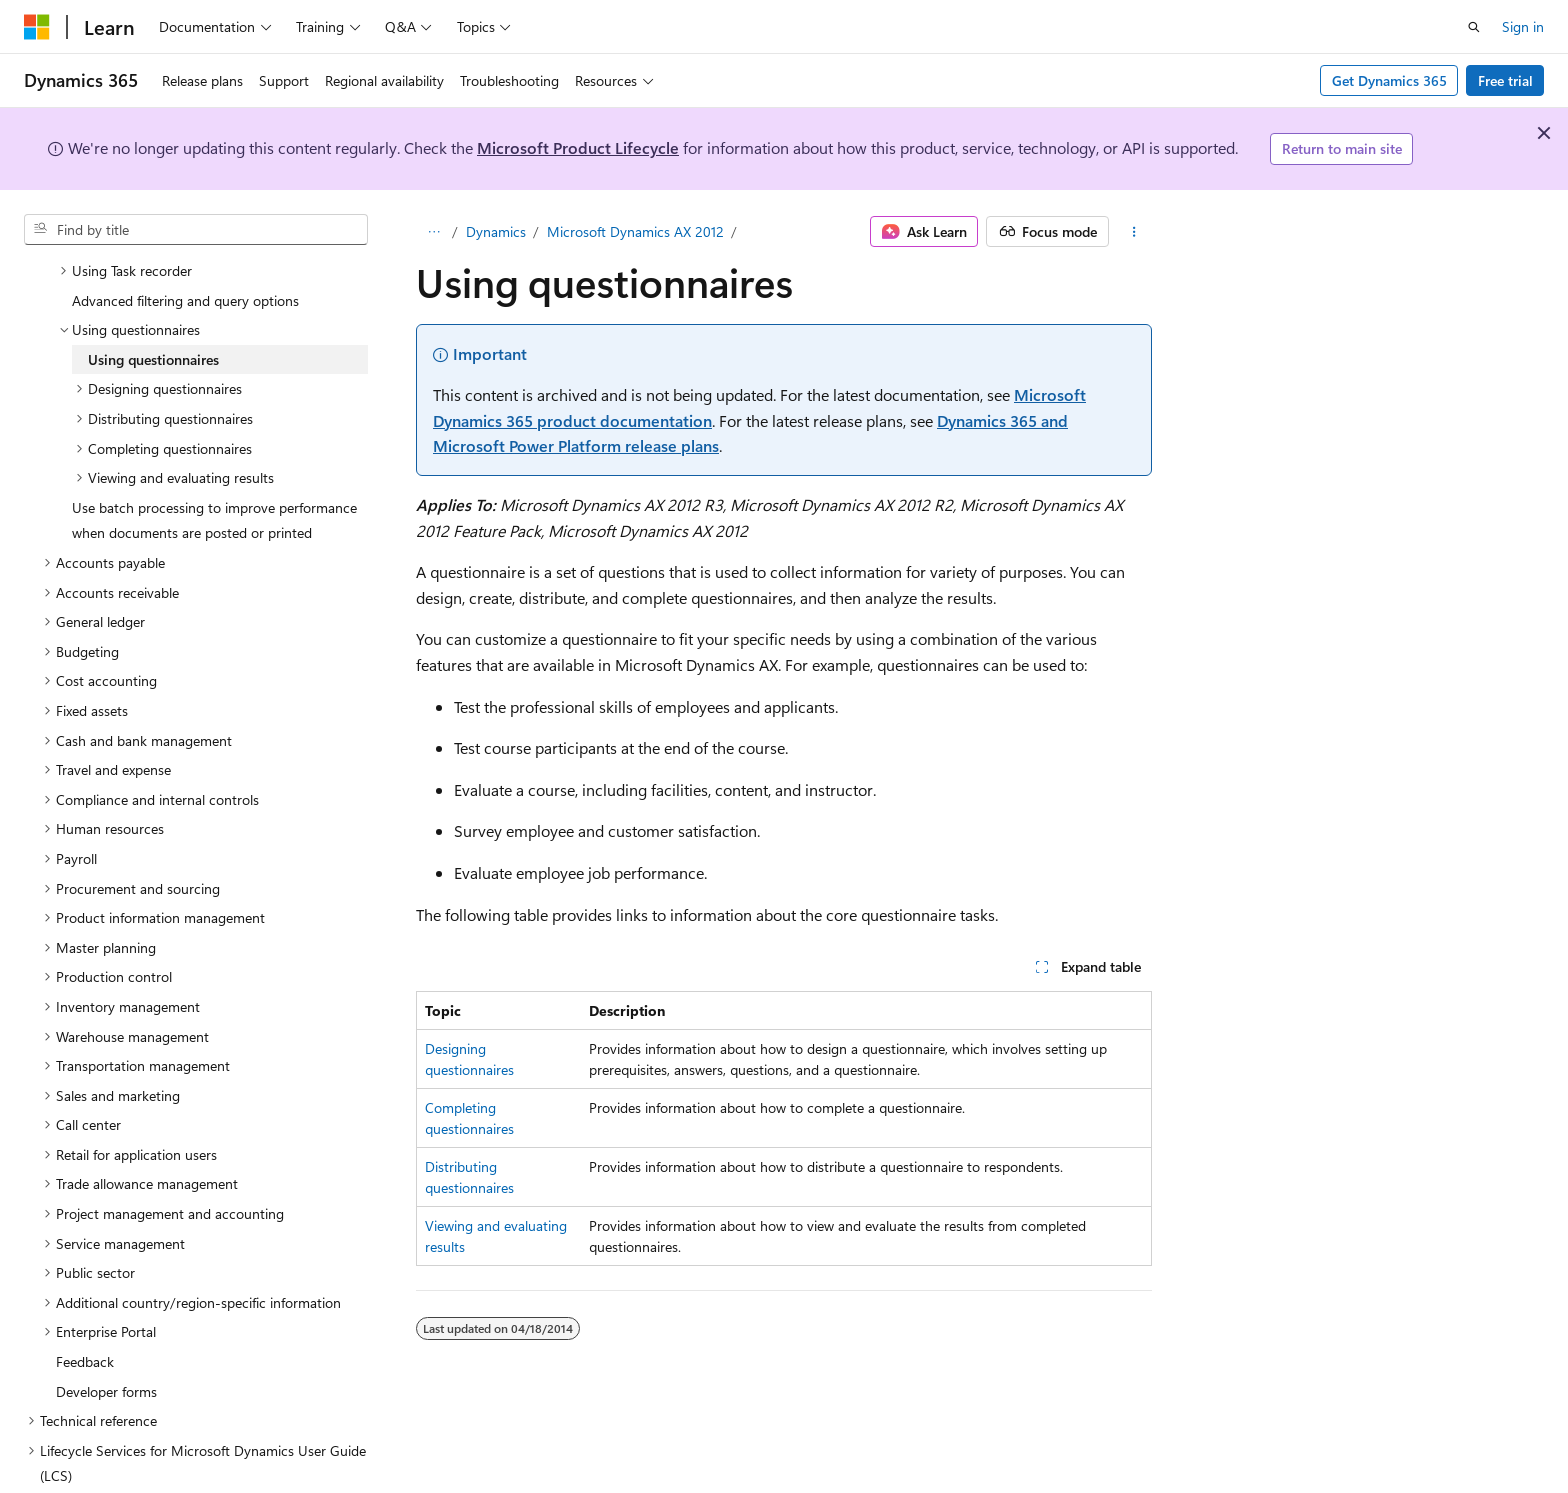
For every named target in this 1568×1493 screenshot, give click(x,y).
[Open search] (1474, 27)
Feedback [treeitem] (85, 1313)
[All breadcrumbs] (433, 232)
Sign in (1523, 26)
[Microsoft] (37, 27)
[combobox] (196, 230)
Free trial (1505, 80)
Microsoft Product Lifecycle (578, 147)
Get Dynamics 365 (1389, 80)
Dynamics (496, 231)
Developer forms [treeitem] (106, 1343)
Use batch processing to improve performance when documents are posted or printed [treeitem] (214, 472)
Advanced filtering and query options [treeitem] (185, 252)
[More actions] (1134, 232)
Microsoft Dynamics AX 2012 (635, 231)
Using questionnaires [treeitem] (153, 311)
